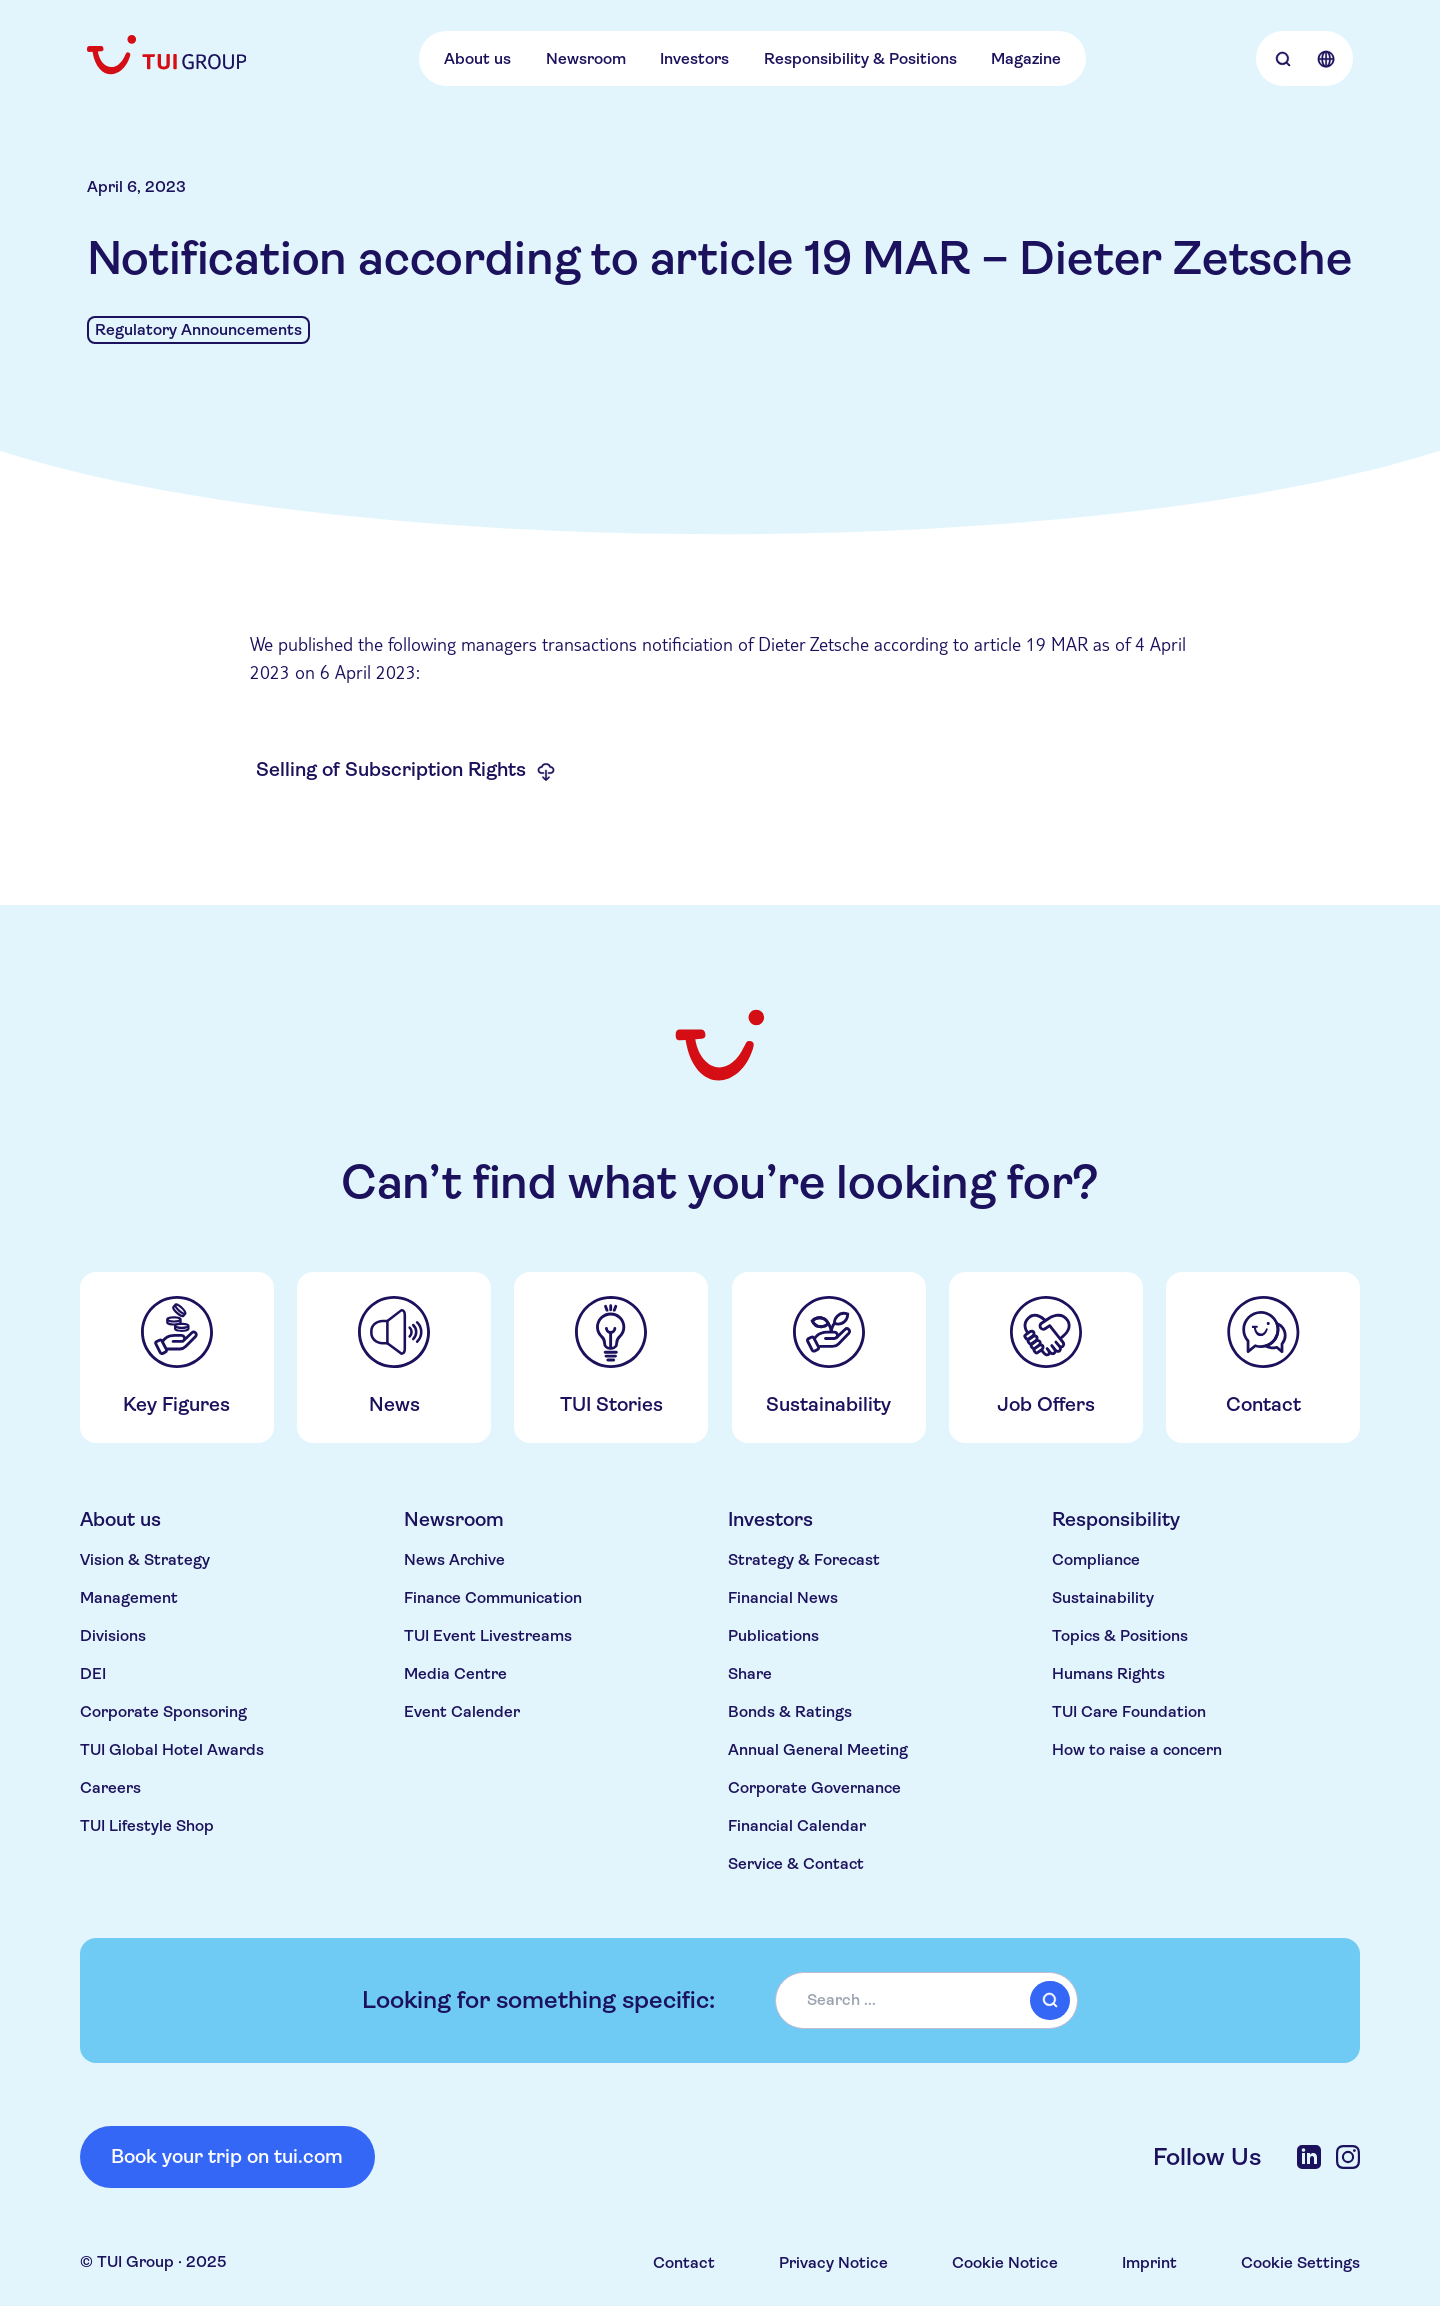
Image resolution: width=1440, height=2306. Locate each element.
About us (477, 58)
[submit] (1049, 2000)
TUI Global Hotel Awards (172, 1749)
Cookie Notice (1005, 2262)
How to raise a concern (1137, 1749)
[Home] (168, 54)
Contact (684, 2262)
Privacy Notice (833, 2262)
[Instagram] (1348, 2157)
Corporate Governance (814, 1787)
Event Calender (462, 1711)
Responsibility (1116, 1519)
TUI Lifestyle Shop (147, 1825)
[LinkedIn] (1309, 2157)
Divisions (113, 1635)
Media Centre (455, 1673)
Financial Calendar (797, 1825)
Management (129, 1597)
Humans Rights (1108, 1673)
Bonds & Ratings (790, 1711)
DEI (93, 1673)
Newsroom (586, 58)
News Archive (454, 1559)
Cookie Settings (1300, 2262)
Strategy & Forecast (804, 1559)
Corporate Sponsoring (163, 1711)
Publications (773, 1635)
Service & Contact (796, 1863)
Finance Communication (493, 1597)
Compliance (1096, 1559)
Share (750, 1673)
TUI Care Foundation (1129, 1711)
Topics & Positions (1120, 1635)
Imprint (1149, 2262)
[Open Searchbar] (1282, 58)
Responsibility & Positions (860, 58)
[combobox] (926, 2000)
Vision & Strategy (145, 1559)
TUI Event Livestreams (488, 1635)
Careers (110, 1787)
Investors (694, 58)
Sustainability (1103, 1597)
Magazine (1026, 58)
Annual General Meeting (818, 1749)
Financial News (783, 1597)
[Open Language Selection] (1325, 58)
